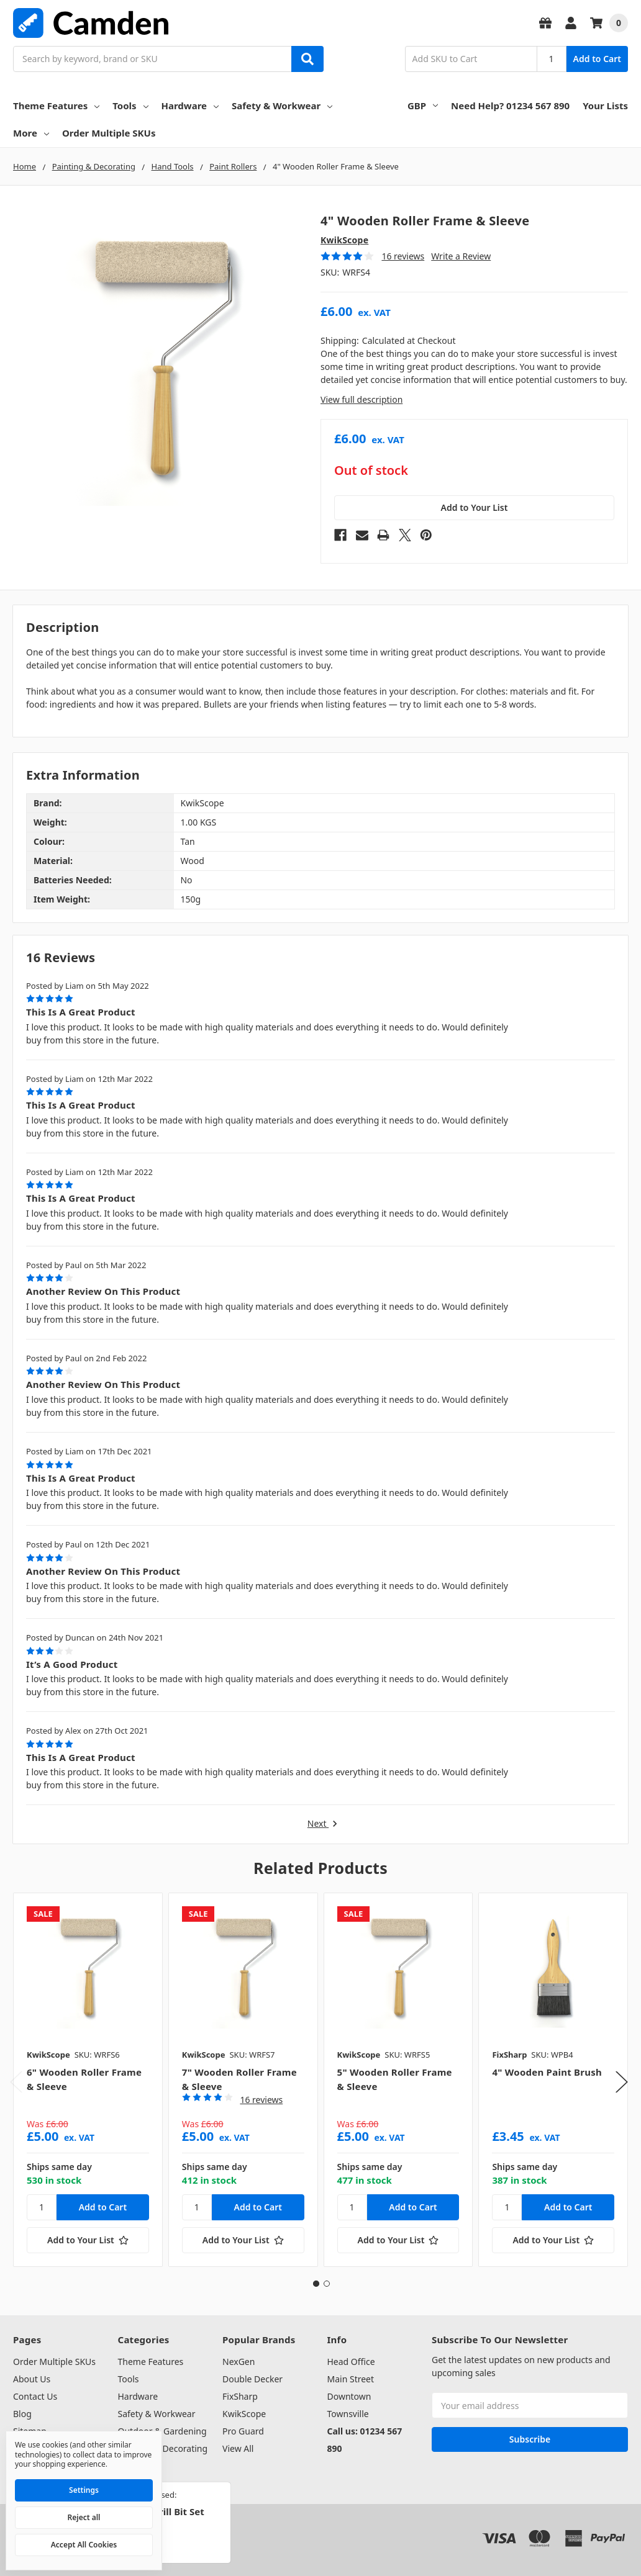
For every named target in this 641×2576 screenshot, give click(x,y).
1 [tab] (316, 2284)
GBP (422, 105)
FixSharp (240, 2396)
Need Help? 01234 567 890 (510, 105)
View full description (361, 399)
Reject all (84, 2517)
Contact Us (35, 2396)
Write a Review (461, 256)
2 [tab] (327, 2284)
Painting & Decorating (163, 2448)
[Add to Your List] (88, 2240)
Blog (22, 2414)
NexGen (238, 2361)
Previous (16, 2082)
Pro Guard (243, 2431)
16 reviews (402, 256)
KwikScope (244, 2414)
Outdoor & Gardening (162, 2431)
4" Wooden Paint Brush (547, 2072)
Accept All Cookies (84, 2544)
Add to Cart (597, 59)
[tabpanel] (87, 2079)
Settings (84, 2490)
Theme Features (56, 105)
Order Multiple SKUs (109, 133)
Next (322, 1824)
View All (237, 2448)
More (31, 133)
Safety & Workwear (282, 105)
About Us (31, 2379)
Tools (130, 105)
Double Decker (252, 2379)
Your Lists (605, 105)
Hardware (190, 105)
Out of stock (371, 470)
